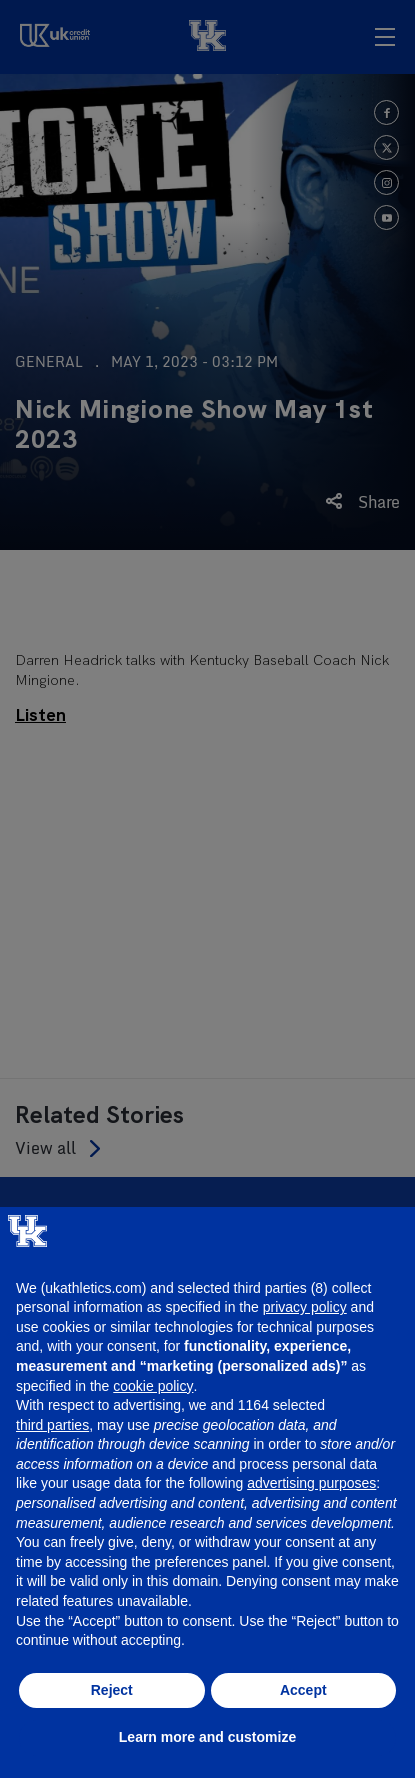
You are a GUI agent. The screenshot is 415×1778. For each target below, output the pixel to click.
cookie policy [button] (153, 1386)
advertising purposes (311, 1483)
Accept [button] (303, 1690)
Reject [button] (112, 1690)
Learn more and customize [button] (207, 1737)
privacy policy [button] (305, 1307)
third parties (52, 1425)
